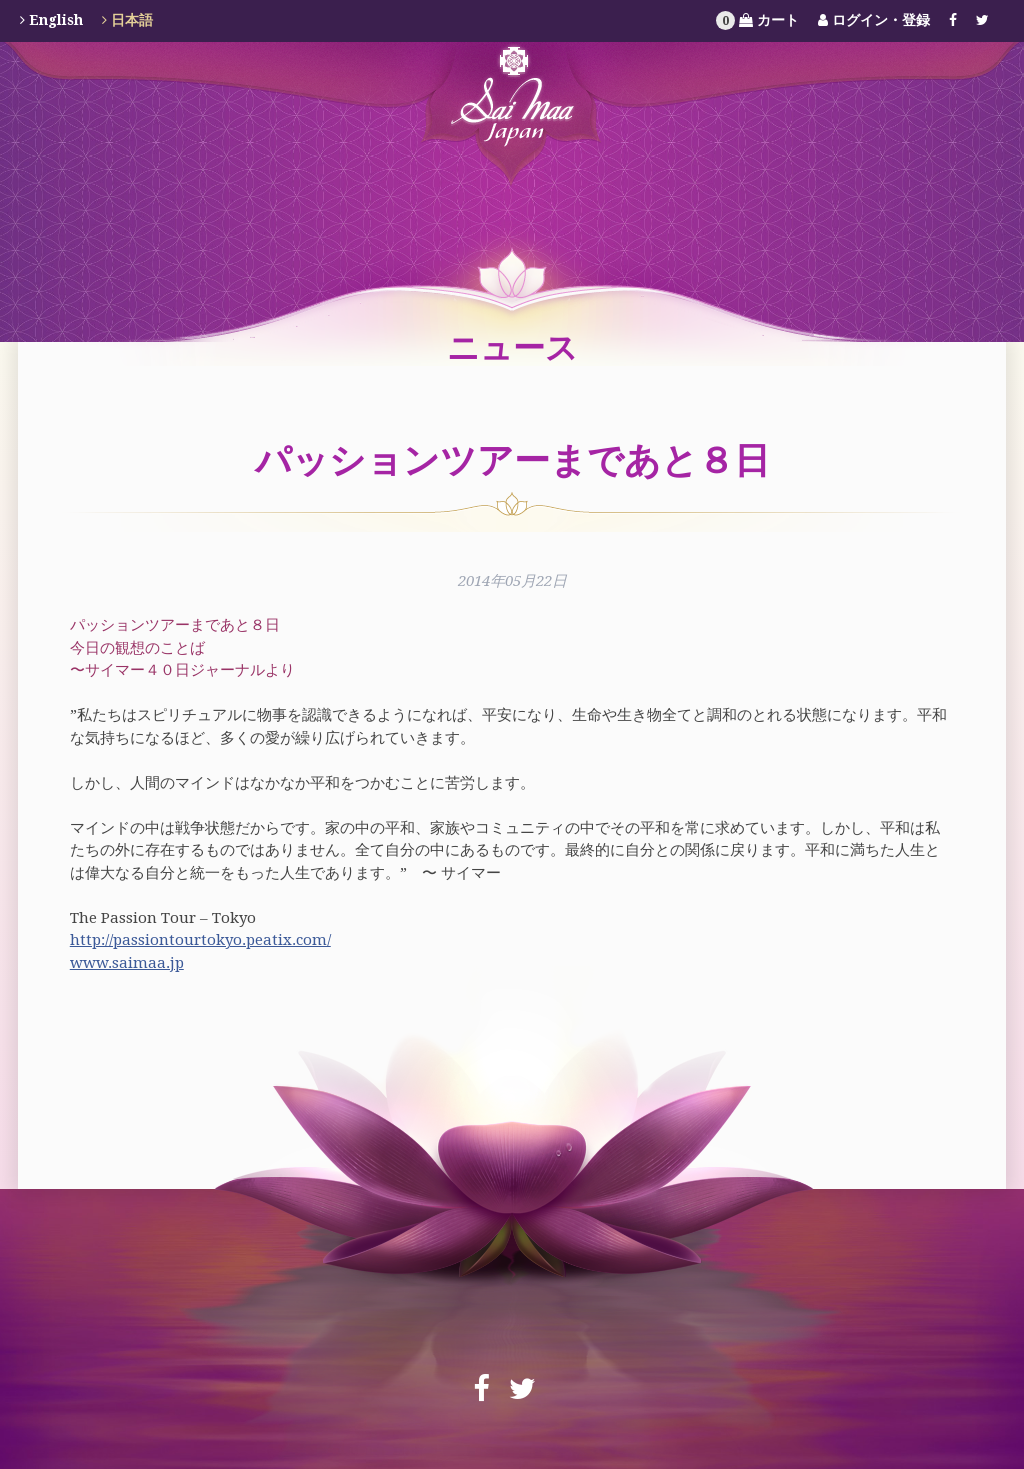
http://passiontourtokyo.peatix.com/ (200, 940)
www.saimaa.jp (127, 963)
